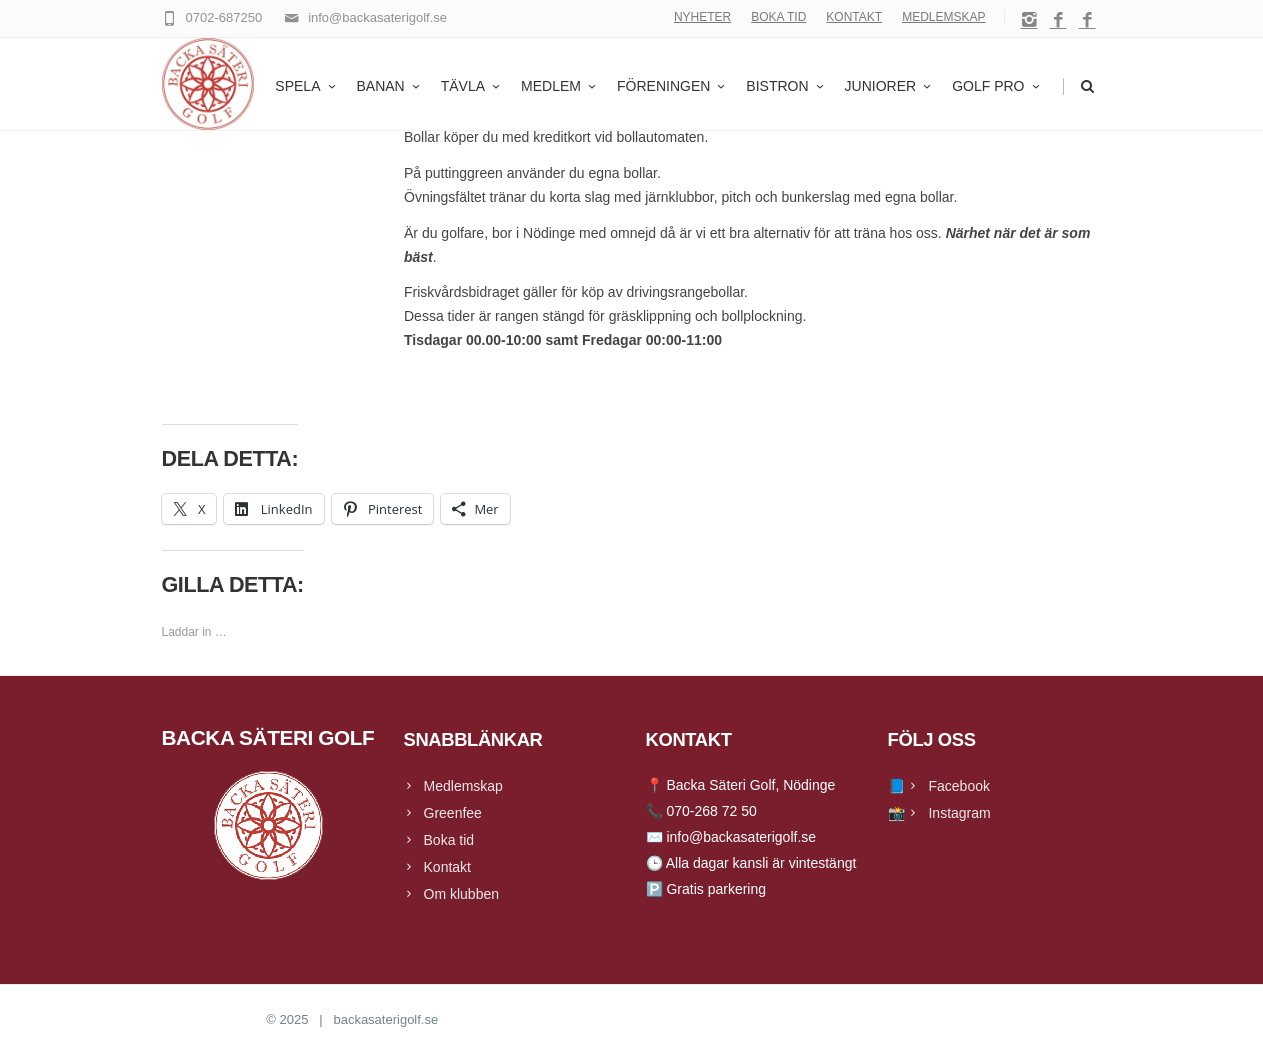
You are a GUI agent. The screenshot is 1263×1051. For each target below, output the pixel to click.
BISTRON (786, 86)
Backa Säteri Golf (212, 1019)
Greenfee (453, 813)
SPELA (306, 86)
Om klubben (461, 894)
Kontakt (447, 867)
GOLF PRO (997, 86)
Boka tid (449, 840)
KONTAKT (854, 17)
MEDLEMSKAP (943, 17)
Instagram (959, 813)
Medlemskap (463, 786)
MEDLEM (560, 86)
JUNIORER (890, 86)
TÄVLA (472, 86)
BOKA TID (778, 17)
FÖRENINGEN (672, 86)
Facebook (958, 786)
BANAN (390, 86)
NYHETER (702, 17)
